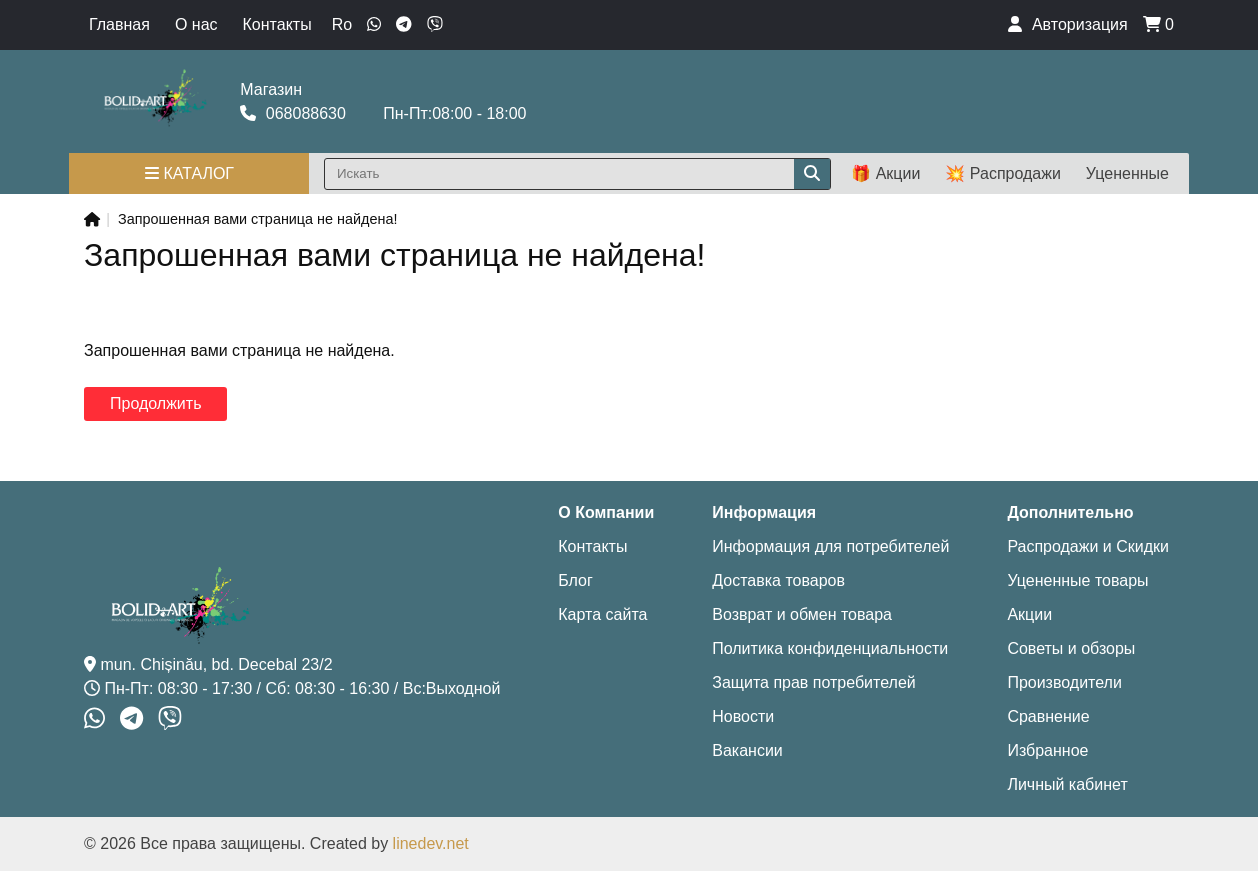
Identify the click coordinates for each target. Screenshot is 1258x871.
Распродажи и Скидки (1088, 546)
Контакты (277, 24)
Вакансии (747, 750)
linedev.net (431, 843)
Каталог (189, 173)
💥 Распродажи (1002, 173)
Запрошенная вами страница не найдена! (257, 219)
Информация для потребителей (830, 546)
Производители (1064, 682)
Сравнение (1048, 716)
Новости (743, 716)
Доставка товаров (778, 580)
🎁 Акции (885, 173)
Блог (575, 580)
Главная (119, 24)
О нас (196, 24)
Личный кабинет (1067, 784)
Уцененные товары (1077, 580)
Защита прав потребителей (814, 682)
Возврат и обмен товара (802, 614)
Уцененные (1127, 173)
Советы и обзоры (1071, 648)
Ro (342, 24)
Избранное (1047, 750)
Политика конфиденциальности (830, 648)
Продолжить (155, 403)
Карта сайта (602, 614)
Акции (1029, 614)
